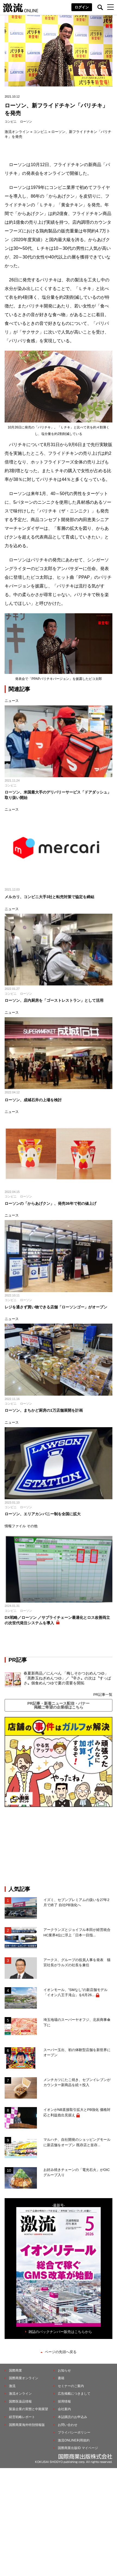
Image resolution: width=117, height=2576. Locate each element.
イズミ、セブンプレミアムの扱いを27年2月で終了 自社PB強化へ (76, 1902)
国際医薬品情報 (20, 2401)
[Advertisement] (58, 1846)
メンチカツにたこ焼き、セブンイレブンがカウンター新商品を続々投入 (76, 2082)
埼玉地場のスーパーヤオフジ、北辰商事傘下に (76, 2022)
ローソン (26, 121)
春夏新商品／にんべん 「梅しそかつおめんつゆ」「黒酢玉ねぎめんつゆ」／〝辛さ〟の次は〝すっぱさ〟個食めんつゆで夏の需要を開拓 (67, 1678)
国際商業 (15, 2370)
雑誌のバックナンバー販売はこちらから (60, 2332)
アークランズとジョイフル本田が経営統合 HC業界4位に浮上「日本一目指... (77, 1932)
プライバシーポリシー (74, 2432)
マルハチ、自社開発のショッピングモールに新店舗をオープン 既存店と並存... (76, 2142)
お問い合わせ (67, 2424)
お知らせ (64, 2370)
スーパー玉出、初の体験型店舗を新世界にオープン (76, 2052)
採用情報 (64, 2401)
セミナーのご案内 (71, 2386)
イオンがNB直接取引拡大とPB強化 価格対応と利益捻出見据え (76, 2112)
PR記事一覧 (102, 1695)
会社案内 (64, 2409)
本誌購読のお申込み (72, 2417)
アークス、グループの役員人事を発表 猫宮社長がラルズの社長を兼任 (76, 1962)
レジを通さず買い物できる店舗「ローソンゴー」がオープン (56, 1307)
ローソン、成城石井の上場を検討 (33, 1100)
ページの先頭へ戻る (61, 2352)
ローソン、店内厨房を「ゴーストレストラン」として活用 (54, 1000)
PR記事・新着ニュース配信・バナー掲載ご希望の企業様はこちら (58, 1705)
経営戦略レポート (22, 2417)
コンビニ (11, 121)
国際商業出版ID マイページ (78, 2448)
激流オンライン (17, 132)
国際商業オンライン (23, 2378)
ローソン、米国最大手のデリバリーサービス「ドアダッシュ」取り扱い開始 (58, 795)
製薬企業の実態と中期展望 (28, 2409)
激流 (12, 2386)
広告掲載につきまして (74, 2393)
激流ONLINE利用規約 (74, 2440)
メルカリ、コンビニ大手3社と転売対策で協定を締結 (49, 897)
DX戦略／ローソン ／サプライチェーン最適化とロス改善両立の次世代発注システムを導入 (57, 1620)
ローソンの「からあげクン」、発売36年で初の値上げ (50, 1203)
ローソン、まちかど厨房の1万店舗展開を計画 (44, 1410)
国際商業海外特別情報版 (27, 2424)
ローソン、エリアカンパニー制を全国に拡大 (43, 1514)
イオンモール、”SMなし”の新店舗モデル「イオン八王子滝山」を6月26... (75, 1992)
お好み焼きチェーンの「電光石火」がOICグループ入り (76, 2172)
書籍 (61, 2378)
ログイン (82, 7)
